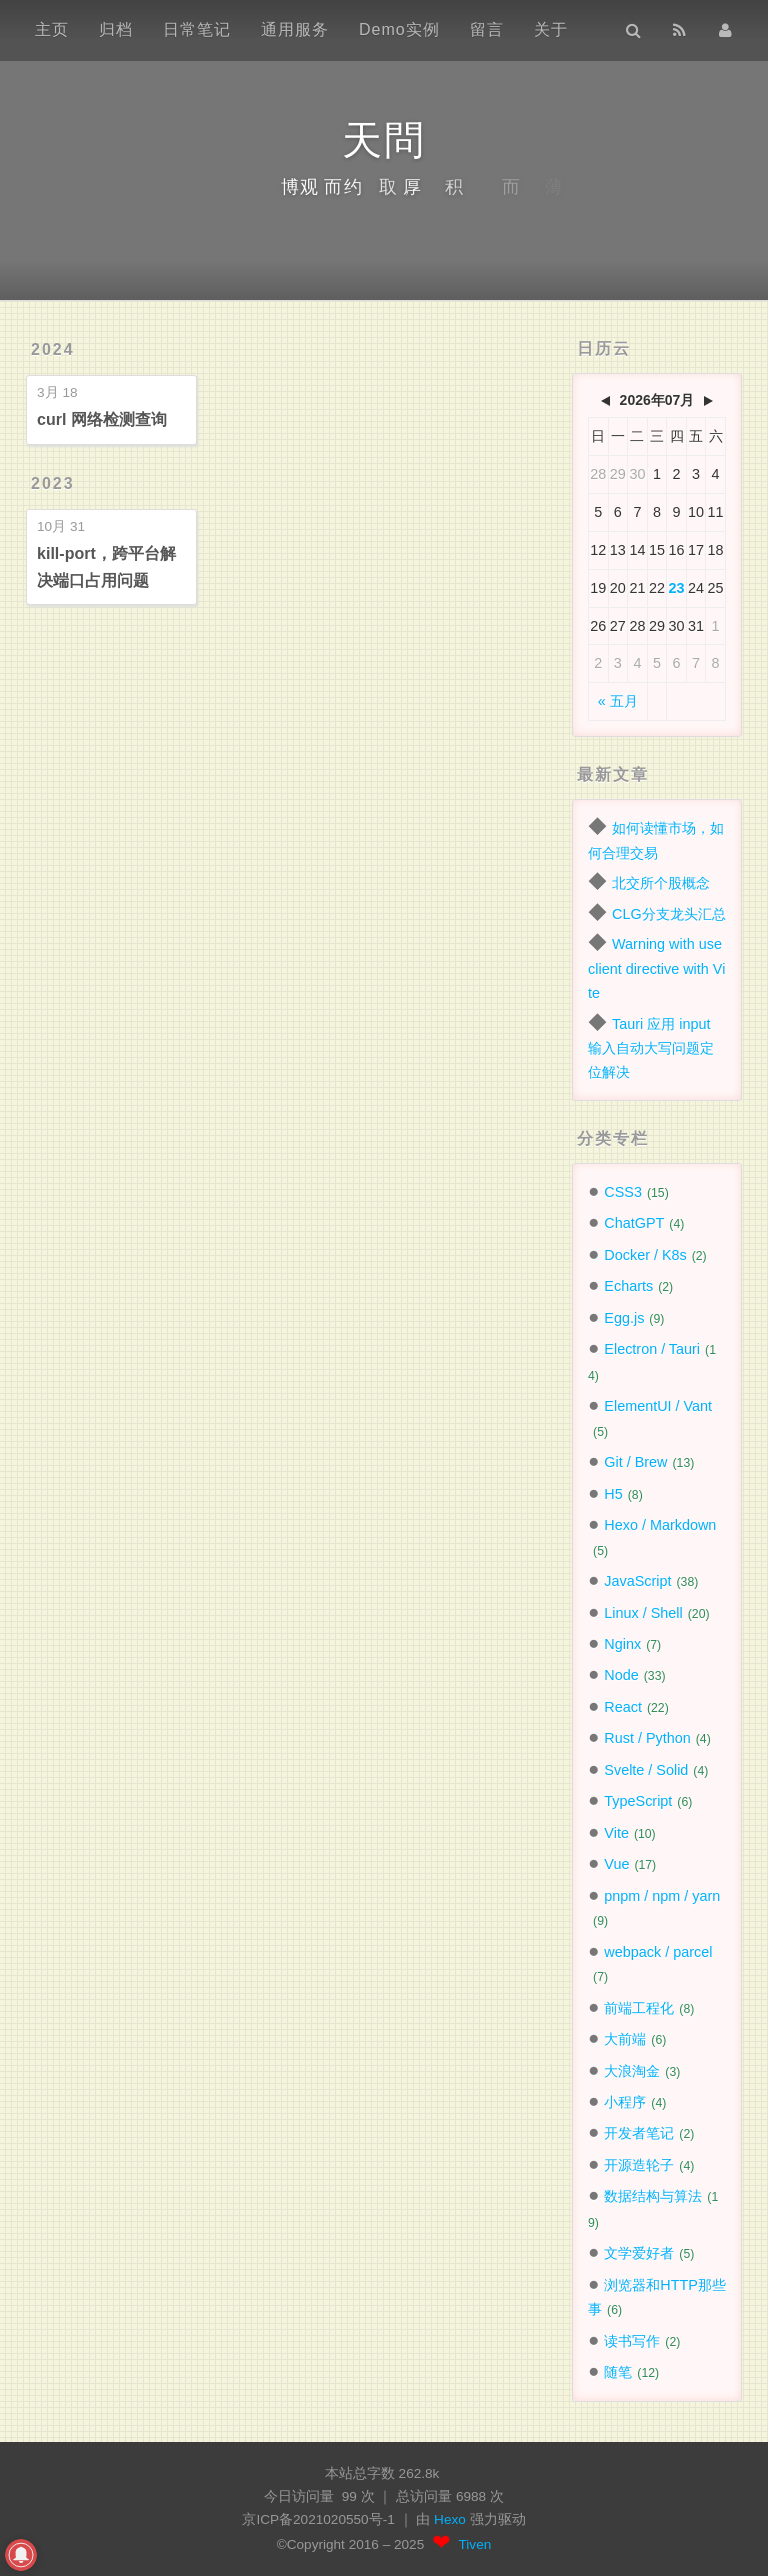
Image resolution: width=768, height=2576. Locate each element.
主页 (52, 29)
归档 (116, 29)
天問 (384, 140)
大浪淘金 (632, 2071)
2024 (53, 349)
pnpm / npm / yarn (662, 1896)
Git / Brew (635, 1462)
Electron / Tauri (652, 1349)
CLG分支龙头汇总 (669, 914)
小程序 (625, 2102)
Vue (616, 1864)
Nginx (622, 1644)
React (623, 1707)
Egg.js (624, 1318)
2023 (53, 483)
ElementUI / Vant (658, 1406)
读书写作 (632, 2341)
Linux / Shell (643, 1613)
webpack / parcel (658, 1952)
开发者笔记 (639, 2133)
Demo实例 (399, 29)
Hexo (452, 2519)
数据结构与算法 (653, 2196)
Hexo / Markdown (660, 1525)
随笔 (618, 2372)
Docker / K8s (645, 1255)
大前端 (625, 2039)
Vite (616, 1833)
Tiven (475, 2544)
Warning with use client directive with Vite (656, 968)
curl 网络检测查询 (102, 419)
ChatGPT (634, 1223)
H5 (613, 1494)
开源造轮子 (639, 2165)
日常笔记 (197, 29)
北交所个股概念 (661, 883)
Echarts (628, 1286)
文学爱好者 (639, 2253)
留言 (487, 29)
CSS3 (623, 1192)
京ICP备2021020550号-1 (318, 2519)
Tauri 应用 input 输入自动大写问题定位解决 (651, 1048)
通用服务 (295, 29)
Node (621, 1675)
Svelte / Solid (646, 1770)
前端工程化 (639, 2008)
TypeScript (638, 1801)
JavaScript (637, 1581)
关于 (551, 29)
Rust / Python (647, 1738)
